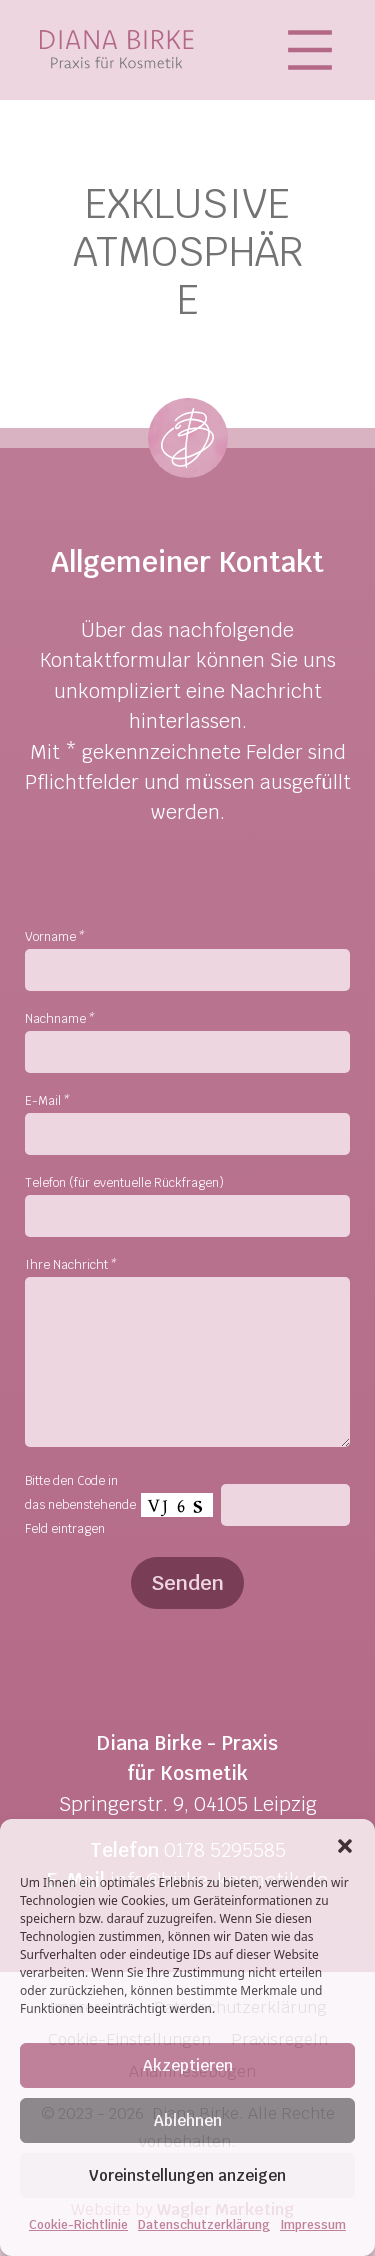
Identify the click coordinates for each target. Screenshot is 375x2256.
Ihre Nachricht (70, 1265)
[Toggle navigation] (315, 50)
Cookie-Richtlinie (78, 2225)
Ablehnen (188, 2120)
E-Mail (46, 1101)
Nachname (59, 1019)
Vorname (54, 937)
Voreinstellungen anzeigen (187, 2175)
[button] (345, 1844)
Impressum (313, 2225)
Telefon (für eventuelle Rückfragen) (124, 1183)
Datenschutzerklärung (204, 2225)
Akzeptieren (188, 2065)
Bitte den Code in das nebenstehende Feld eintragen (80, 1505)
